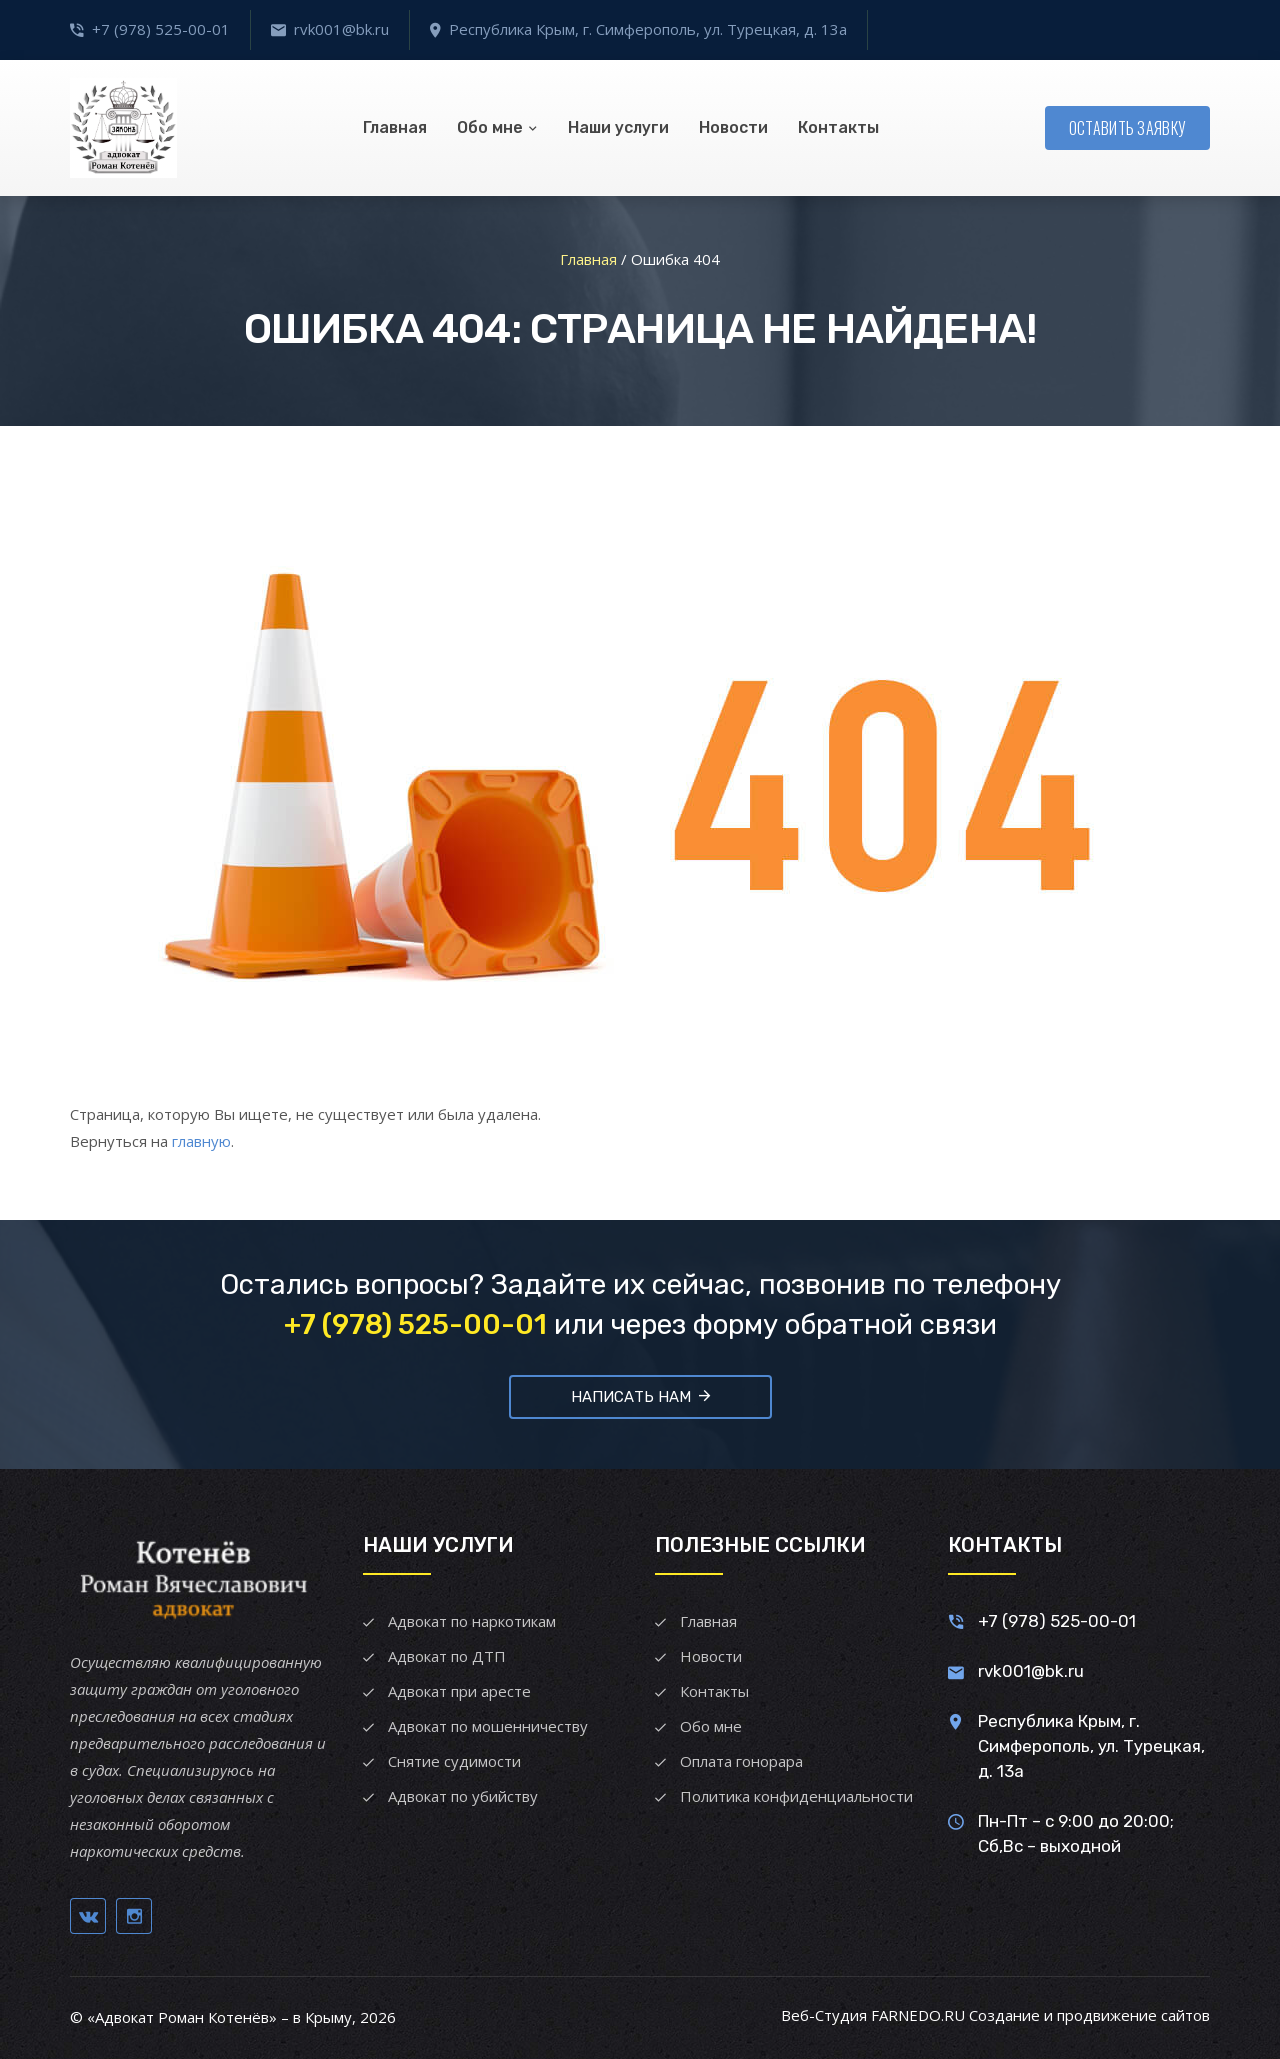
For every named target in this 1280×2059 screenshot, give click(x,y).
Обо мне (490, 127)
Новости (733, 127)
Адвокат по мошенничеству (488, 1726)
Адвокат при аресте (459, 1691)
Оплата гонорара (741, 1761)
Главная (395, 127)
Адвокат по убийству (463, 1796)
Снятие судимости (454, 1761)
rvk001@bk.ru (341, 29)
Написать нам (640, 1396)
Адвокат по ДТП (447, 1656)
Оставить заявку (1128, 128)
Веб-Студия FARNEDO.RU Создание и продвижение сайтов (995, 2015)
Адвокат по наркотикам (472, 1621)
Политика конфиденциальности (796, 1796)
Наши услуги (618, 127)
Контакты (838, 127)
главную (201, 1141)
